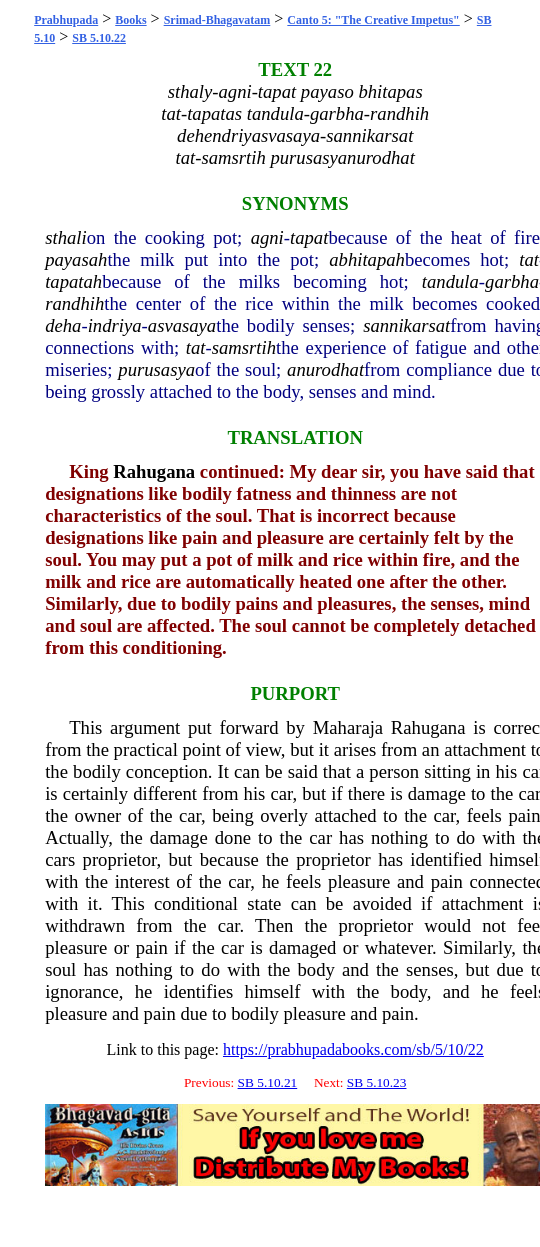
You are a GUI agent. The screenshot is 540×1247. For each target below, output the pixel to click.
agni (267, 237)
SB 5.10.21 (268, 1082)
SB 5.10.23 (377, 1082)
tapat (309, 237)
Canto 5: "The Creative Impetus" (373, 20)
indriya (115, 325)
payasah (76, 259)
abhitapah (367, 259)
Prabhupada (66, 20)
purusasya (156, 369)
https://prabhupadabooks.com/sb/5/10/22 (353, 1049)
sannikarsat (406, 325)
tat (529, 259)
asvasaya (182, 325)
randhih (74, 303)
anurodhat (325, 369)
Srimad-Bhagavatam (217, 20)
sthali (65, 237)
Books (130, 20)
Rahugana (154, 471)
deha (63, 325)
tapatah (73, 281)
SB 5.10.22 (99, 38)
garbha (512, 281)
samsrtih (244, 347)
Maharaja (348, 727)
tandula (450, 281)
